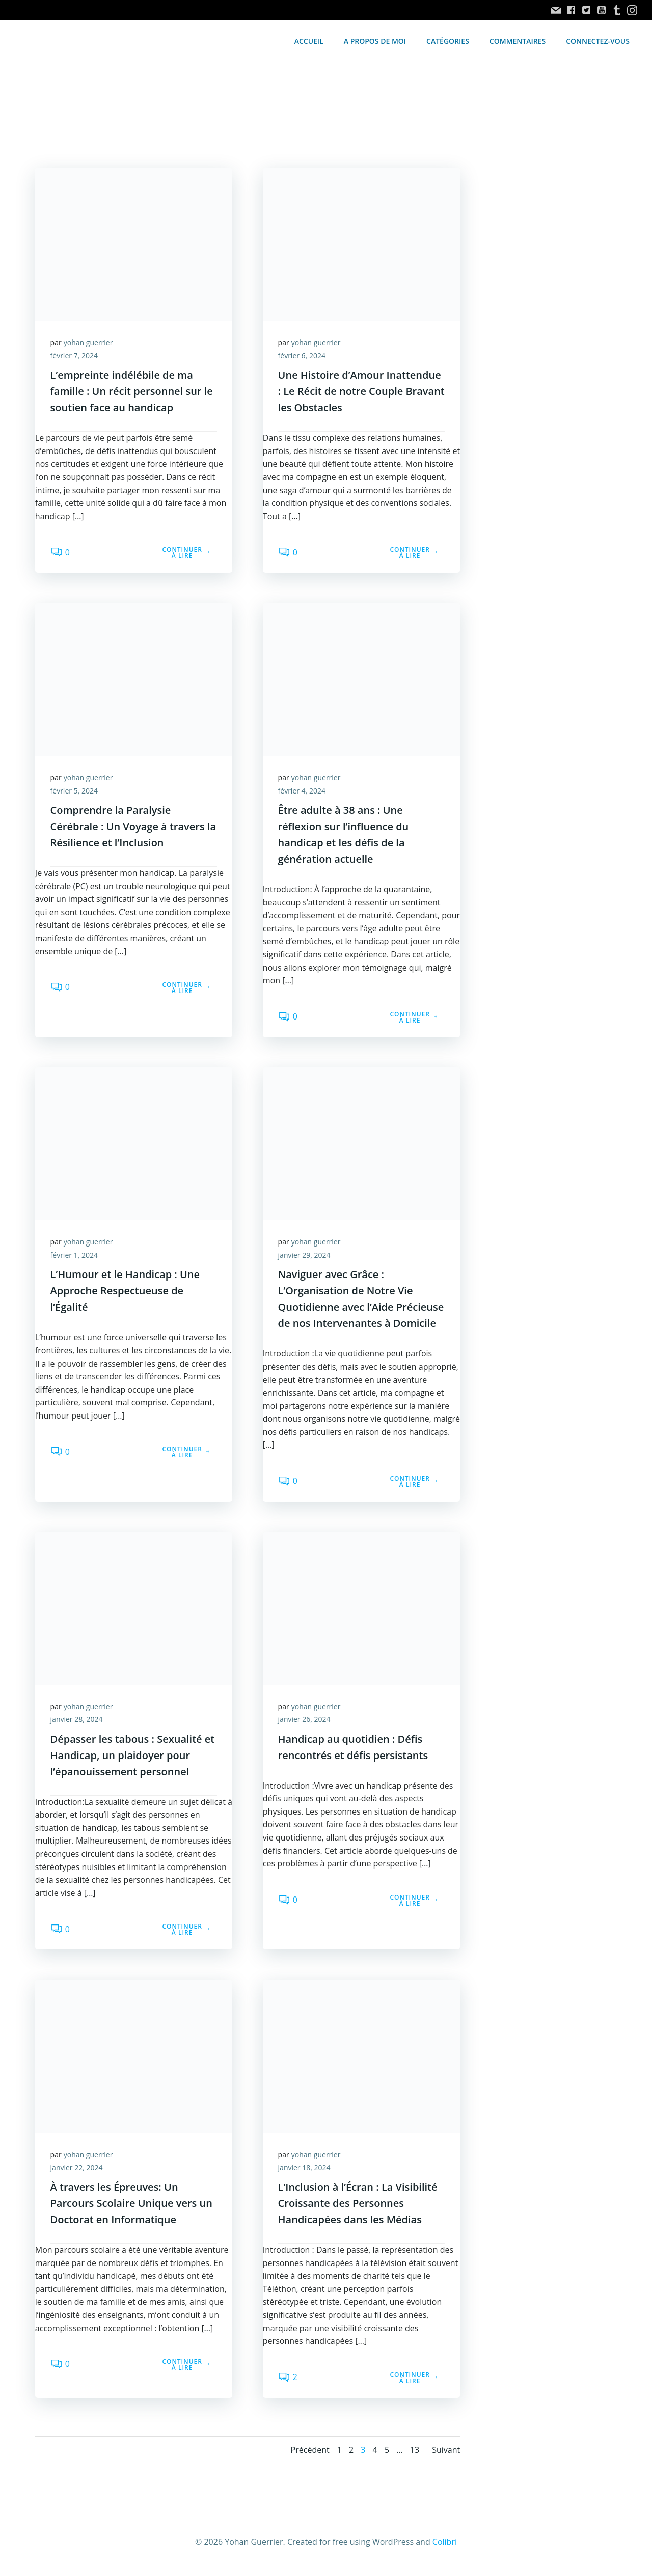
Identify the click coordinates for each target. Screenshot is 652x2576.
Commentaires (518, 41)
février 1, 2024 (74, 1256)
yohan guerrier (88, 343)
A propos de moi (375, 41)
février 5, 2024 (74, 791)
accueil (308, 41)
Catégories (447, 41)
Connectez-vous (598, 41)
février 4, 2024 (301, 791)
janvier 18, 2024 (304, 2169)
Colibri (444, 2544)
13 (414, 2451)
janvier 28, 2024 (76, 1720)
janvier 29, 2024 (304, 1256)
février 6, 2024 (301, 356)
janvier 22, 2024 (76, 2169)
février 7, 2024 (74, 356)
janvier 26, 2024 (304, 1720)
